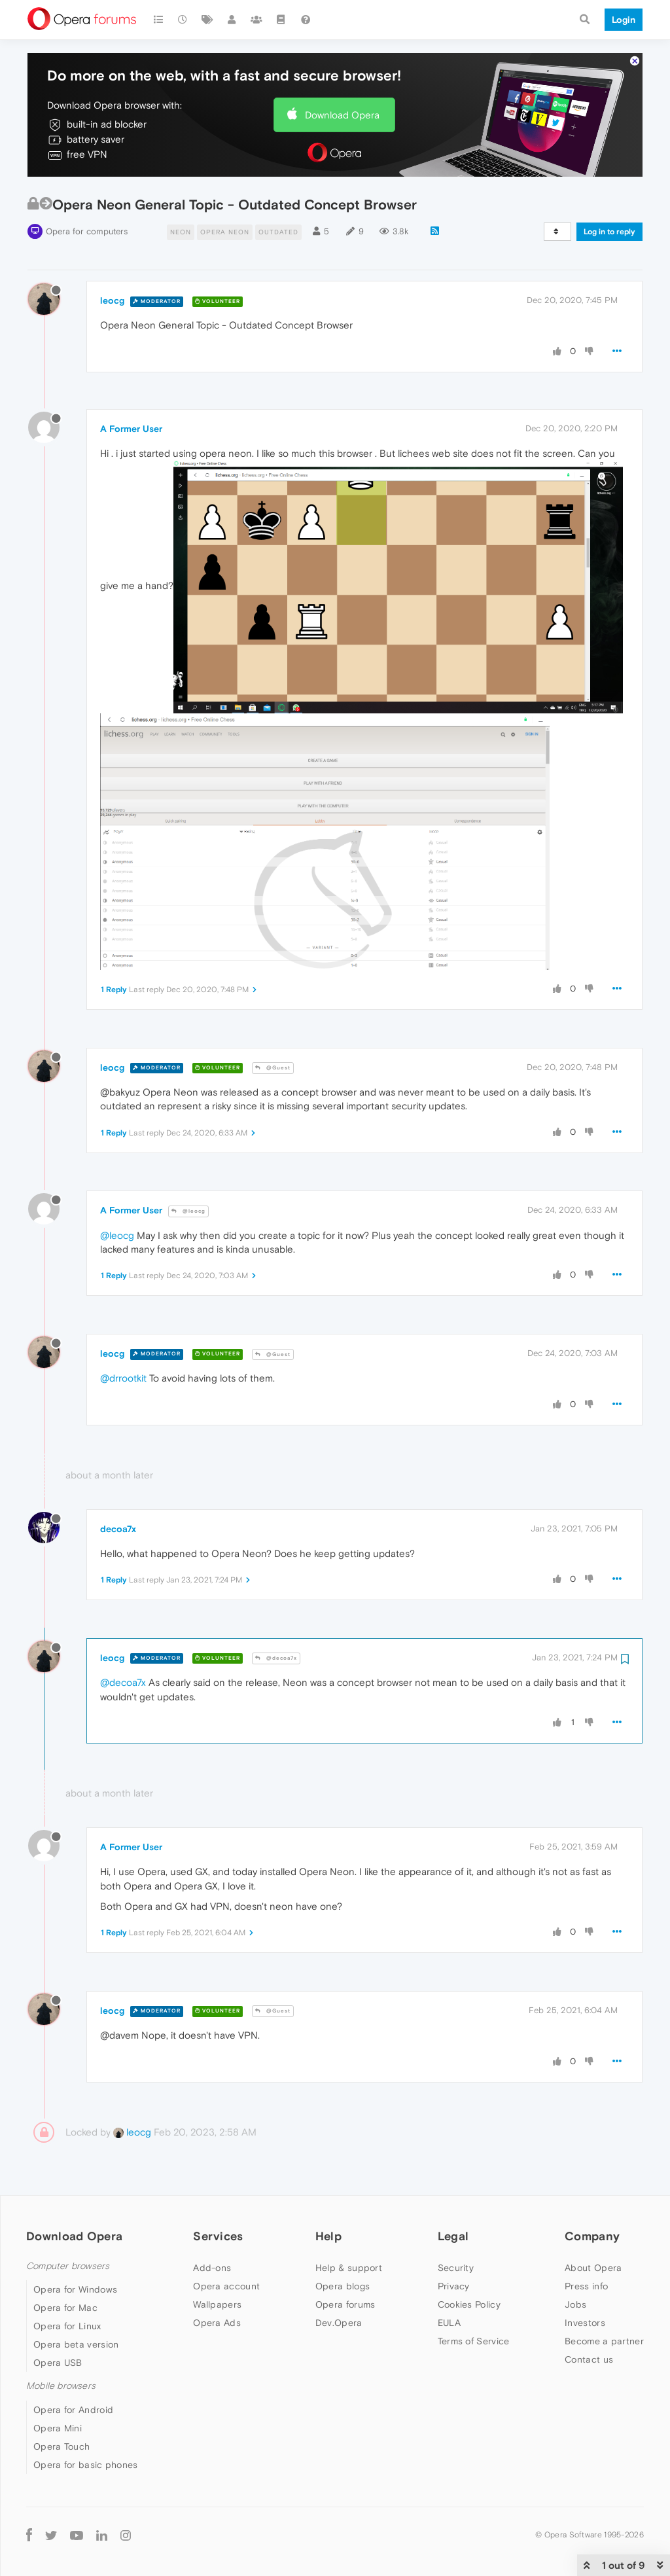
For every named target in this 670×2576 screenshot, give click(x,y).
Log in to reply (609, 231)
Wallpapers (217, 2304)
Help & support (348, 2268)
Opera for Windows (75, 2289)
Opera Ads (217, 2322)
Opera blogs (342, 2286)
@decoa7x (276, 1658)
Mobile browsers (61, 2385)
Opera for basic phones (85, 2465)
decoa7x (118, 1529)
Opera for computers (87, 231)
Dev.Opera (338, 2322)
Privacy (454, 2286)
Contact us (589, 2359)
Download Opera (342, 114)
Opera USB (57, 2362)
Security (456, 2268)
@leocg (188, 1211)
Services (218, 2236)
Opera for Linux (67, 2326)
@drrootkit (123, 1378)
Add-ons (212, 2268)
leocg (112, 300)
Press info (586, 2286)
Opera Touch (61, 2446)
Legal (453, 2236)
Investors (585, 2322)
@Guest (273, 1068)
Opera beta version (75, 2344)
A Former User (131, 428)
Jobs (575, 2304)
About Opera (593, 2268)
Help (328, 2236)
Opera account (226, 2286)
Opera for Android (73, 2410)
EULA (449, 2322)
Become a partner (604, 2341)
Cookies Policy (469, 2304)
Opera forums (345, 2304)
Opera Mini (57, 2428)
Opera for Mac (65, 2307)
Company (592, 2236)
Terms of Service (474, 2341)
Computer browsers (67, 2266)
